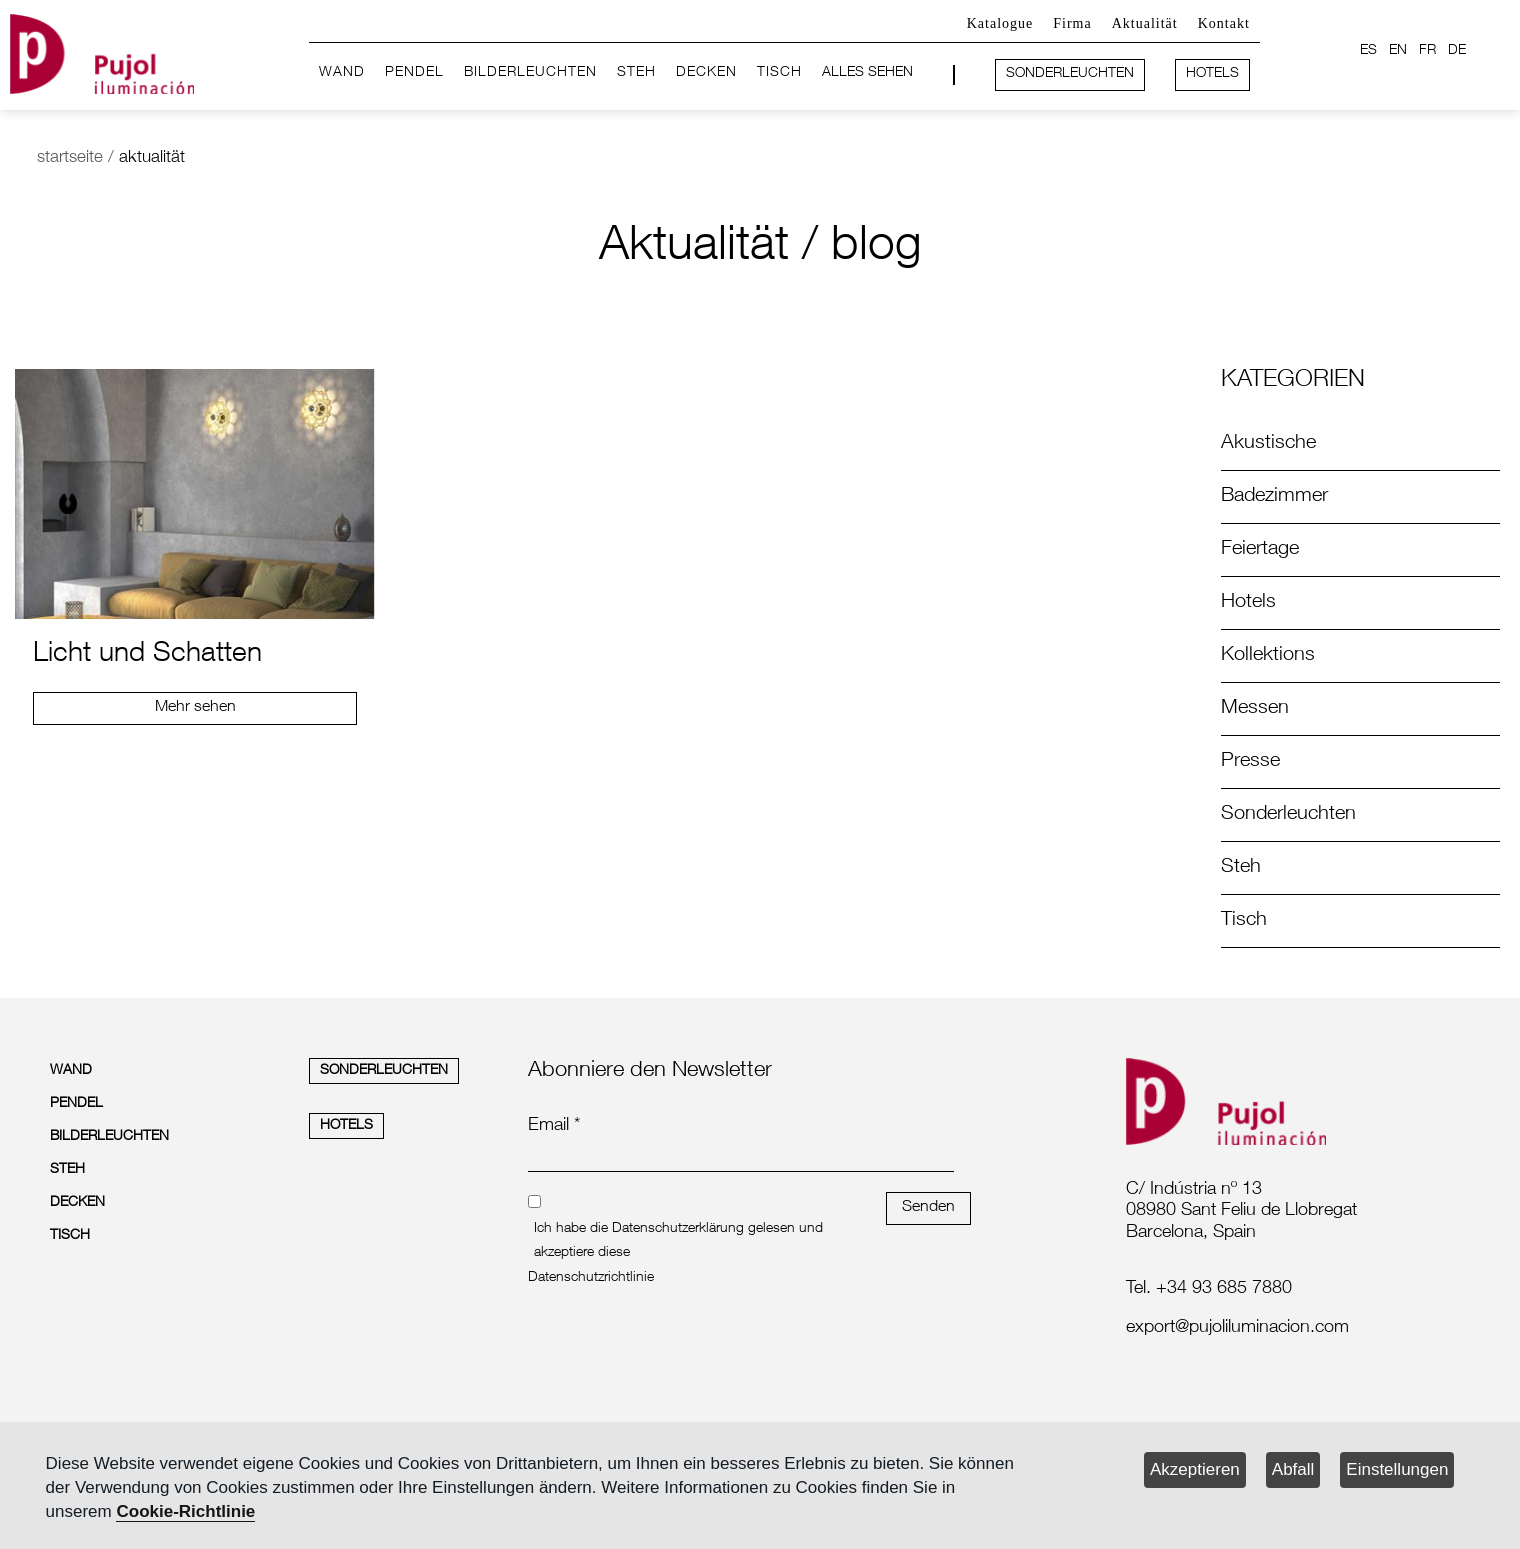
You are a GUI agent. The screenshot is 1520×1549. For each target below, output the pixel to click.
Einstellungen (1397, 1469)
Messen (1255, 709)
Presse (1250, 762)
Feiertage (1260, 550)
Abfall (1293, 1469)
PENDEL (414, 73)
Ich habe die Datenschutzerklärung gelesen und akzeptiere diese (678, 1241)
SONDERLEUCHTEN (1070, 74)
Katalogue (1000, 23)
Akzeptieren (1195, 1469)
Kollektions (1268, 656)
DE (1457, 51)
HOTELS (1212, 74)
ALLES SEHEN (867, 73)
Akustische (1268, 444)
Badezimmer (1274, 497)
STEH (636, 73)
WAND (342, 73)
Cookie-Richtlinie (185, 1511)
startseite (70, 158)
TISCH (779, 73)
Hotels (1248, 603)
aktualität (152, 158)
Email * (554, 1126)
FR (1427, 51)
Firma (1072, 23)
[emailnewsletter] (741, 1158)
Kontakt (1224, 23)
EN (1398, 51)
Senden (928, 1208)
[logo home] (102, 50)
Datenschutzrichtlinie (591, 1278)
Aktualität (1145, 23)
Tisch (1244, 921)
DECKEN (706, 73)
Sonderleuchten (1288, 815)
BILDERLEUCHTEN (530, 73)
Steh (1241, 868)
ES (1368, 51)
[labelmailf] (1290, 1329)
